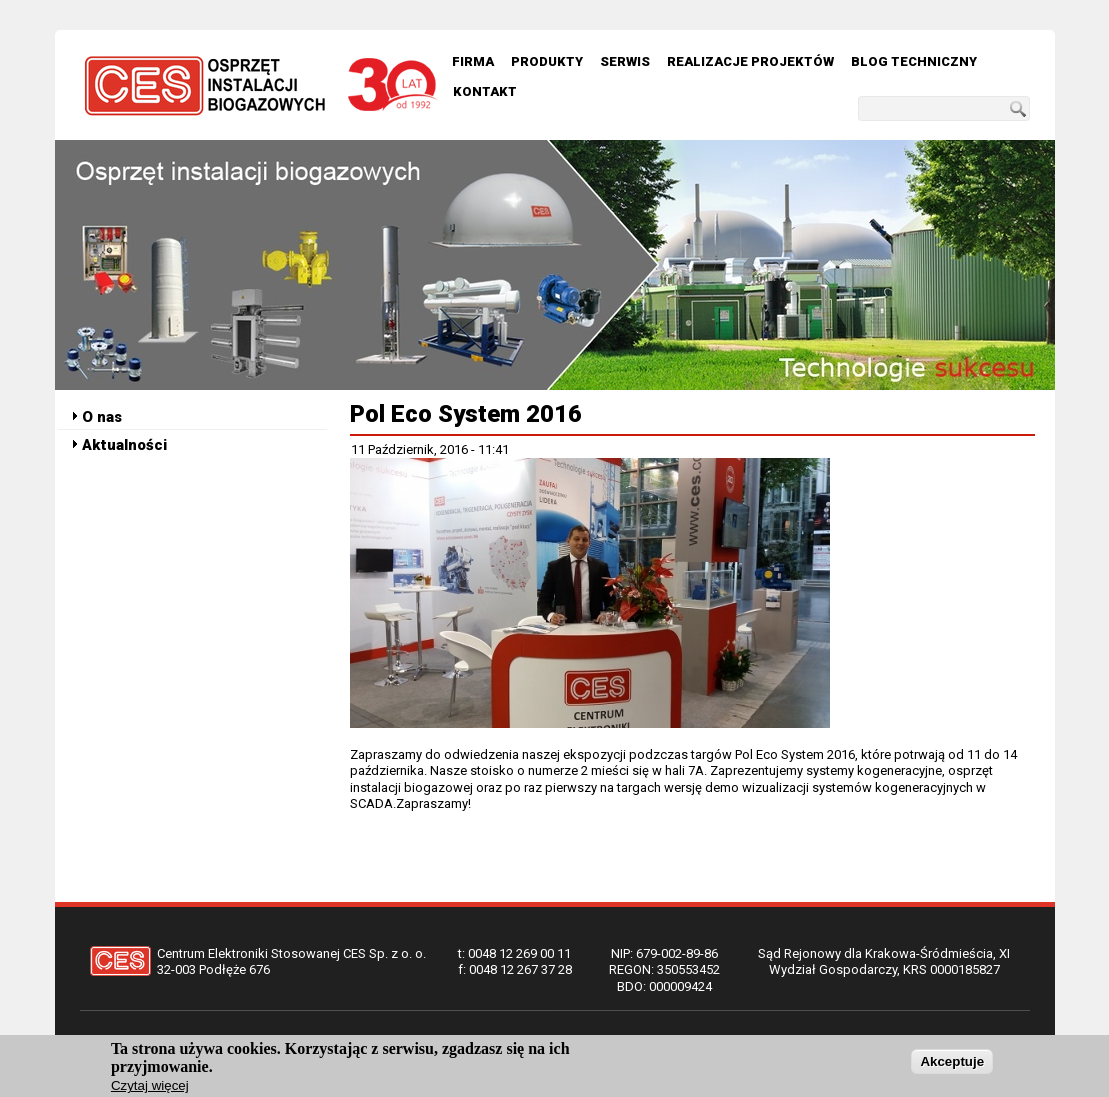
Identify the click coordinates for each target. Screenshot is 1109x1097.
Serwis (625, 61)
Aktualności (124, 445)
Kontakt (485, 91)
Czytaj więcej (150, 1088)
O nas (102, 417)
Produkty (547, 61)
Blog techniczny (914, 61)
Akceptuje (952, 1063)
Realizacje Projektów (750, 61)
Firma (473, 61)
